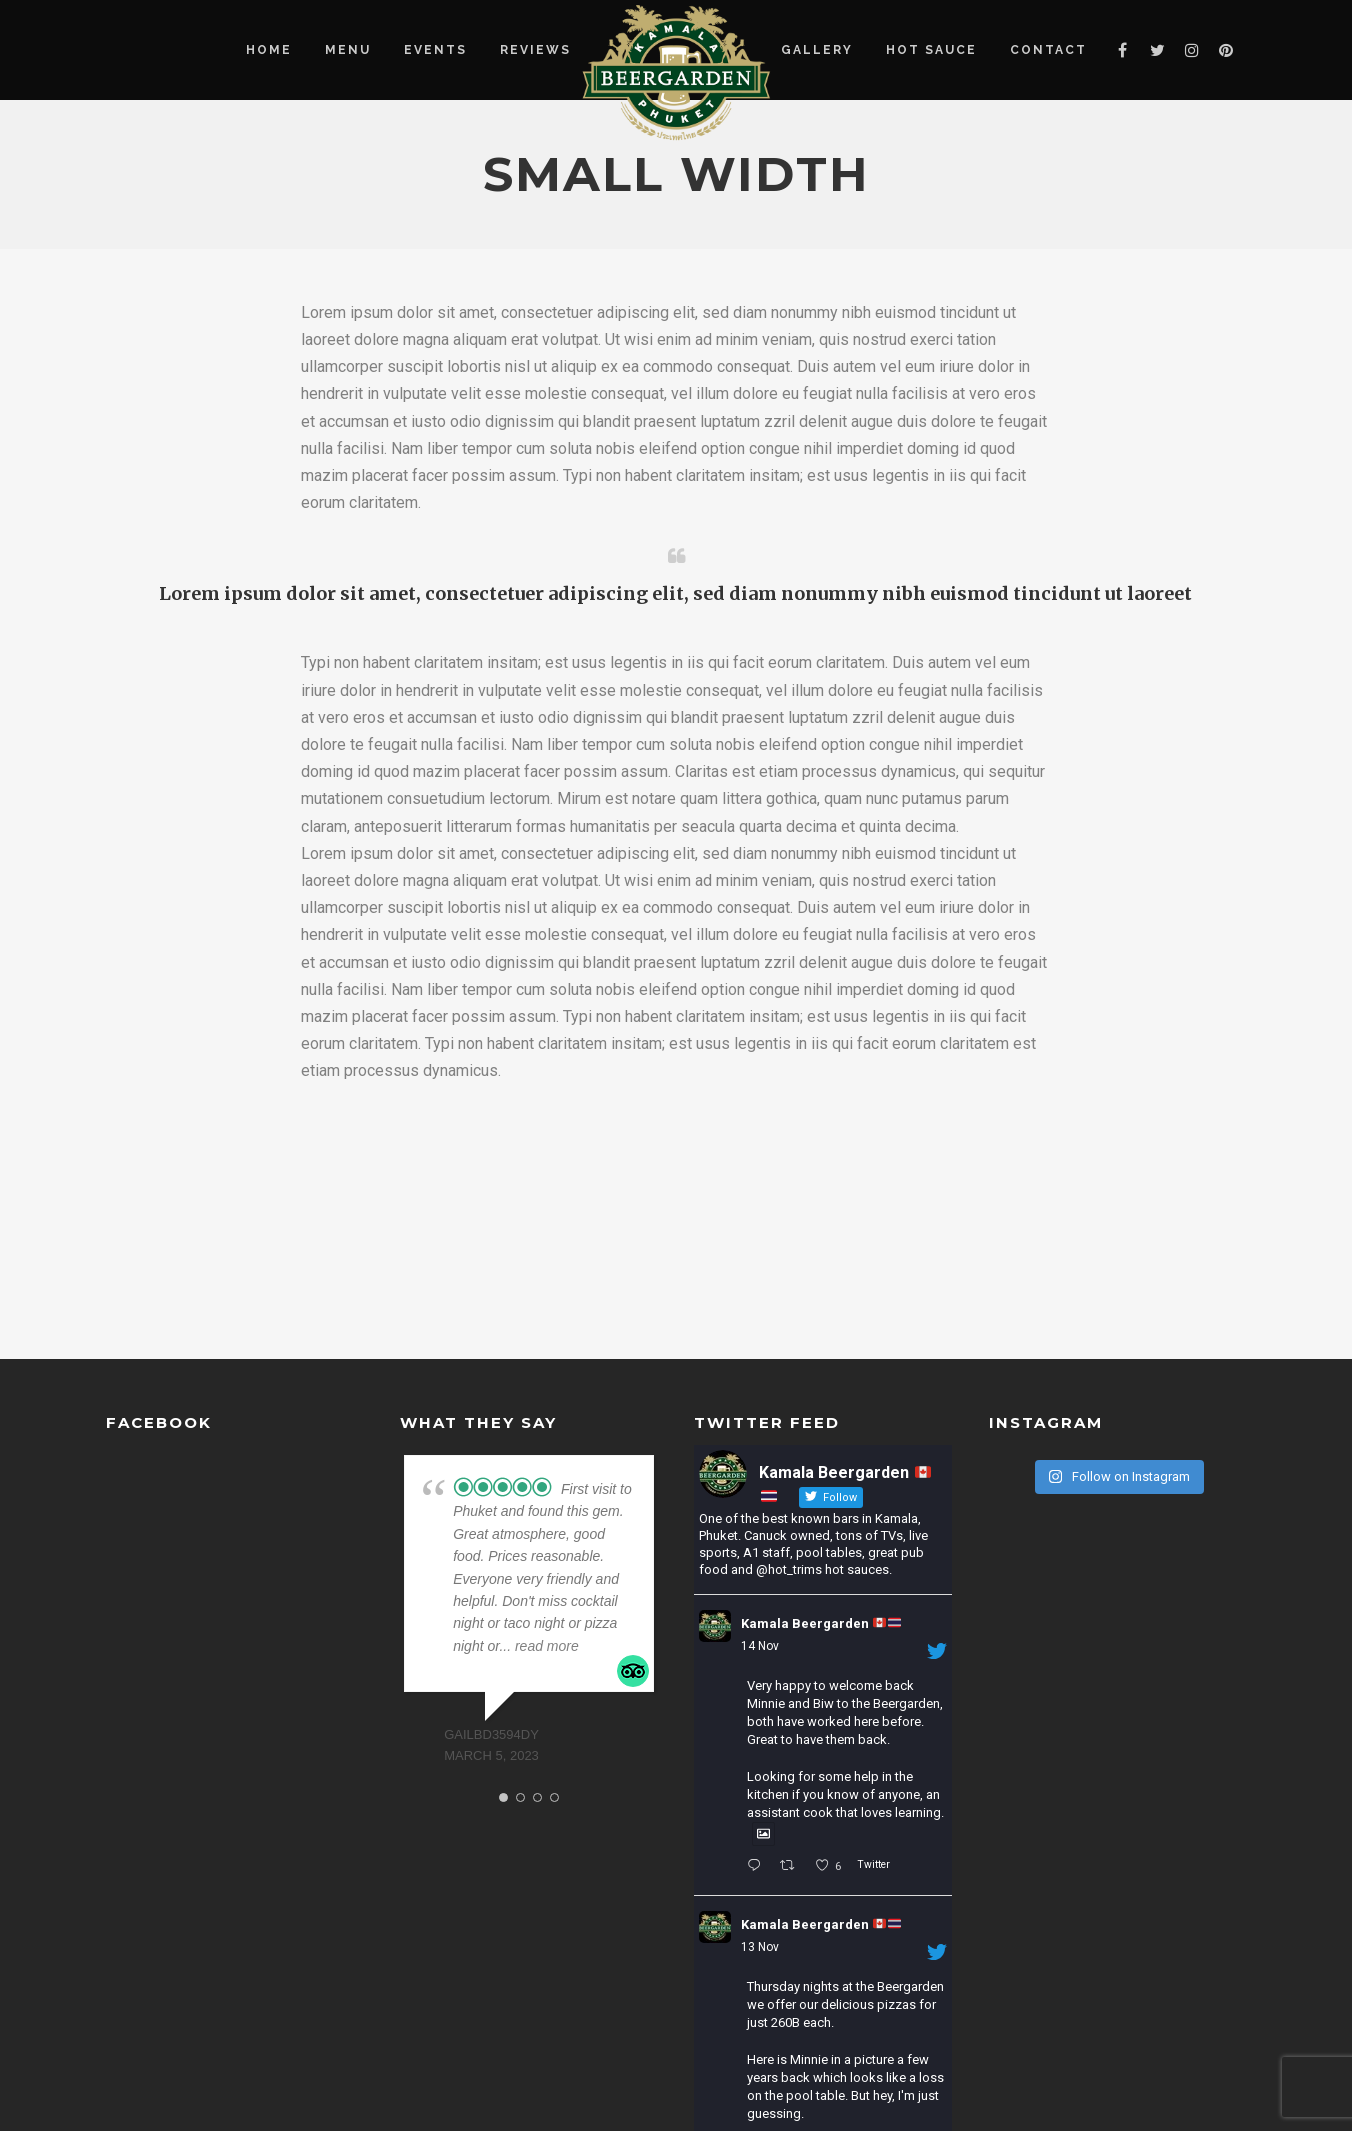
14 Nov (760, 1646)
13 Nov (760, 1947)
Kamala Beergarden (821, 1623)
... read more (538, 1646)
